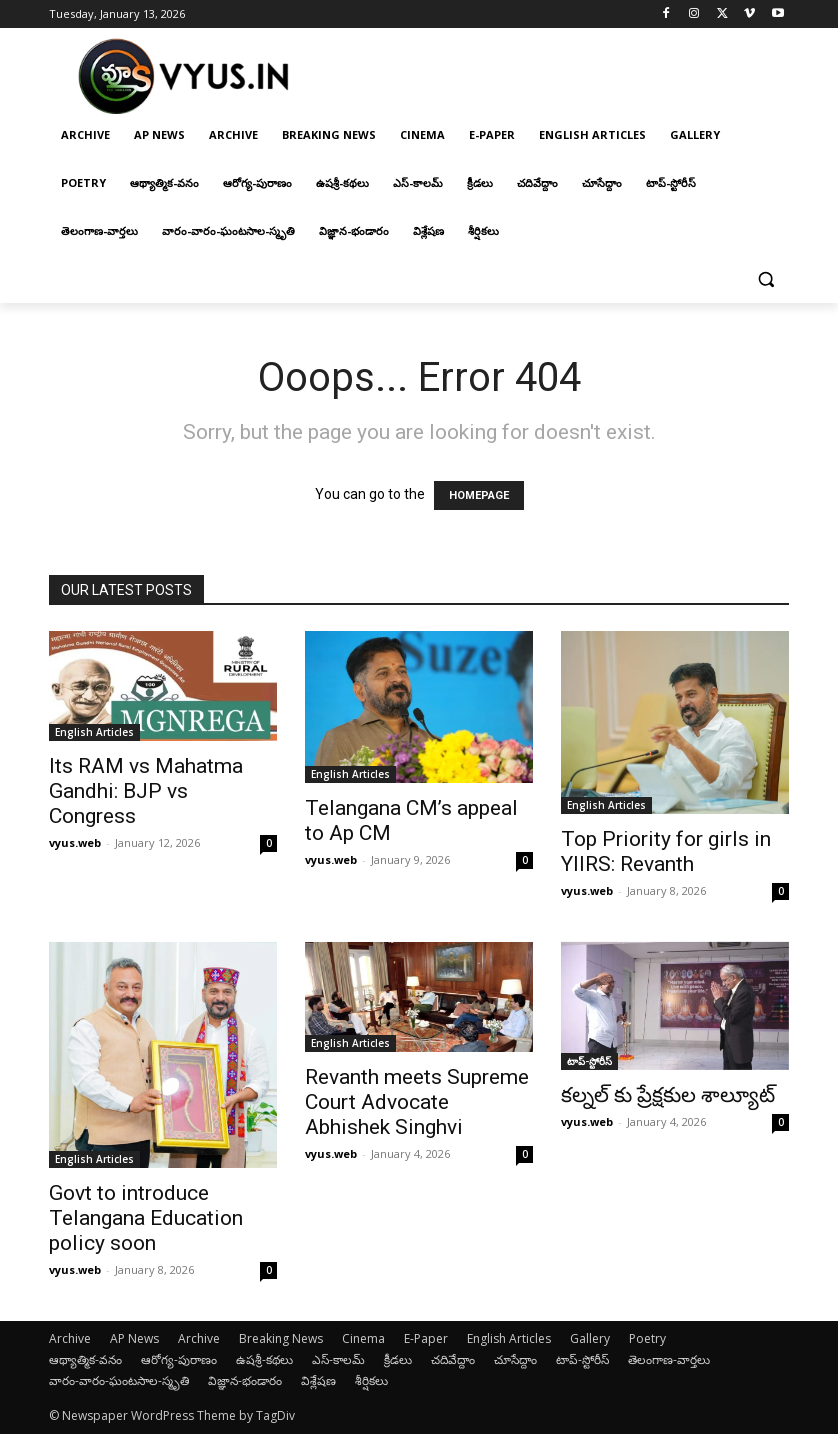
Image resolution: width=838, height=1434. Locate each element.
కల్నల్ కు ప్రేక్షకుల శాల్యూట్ (668, 1095)
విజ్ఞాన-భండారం (245, 1380)
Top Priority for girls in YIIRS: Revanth (666, 851)
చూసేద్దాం (515, 1359)
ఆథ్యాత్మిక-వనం (85, 1359)
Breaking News (281, 1338)
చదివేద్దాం (453, 1359)
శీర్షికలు (371, 1380)
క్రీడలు (398, 1359)
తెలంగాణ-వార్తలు (669, 1359)
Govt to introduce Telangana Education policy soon (146, 1218)
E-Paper (426, 1338)
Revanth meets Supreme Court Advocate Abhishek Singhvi (417, 1102)
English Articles (94, 732)
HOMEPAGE (479, 495)
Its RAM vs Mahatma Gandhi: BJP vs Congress (146, 791)
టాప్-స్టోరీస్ (589, 1061)
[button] (765, 279)
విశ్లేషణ (318, 1380)
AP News (134, 1338)
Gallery (590, 1338)
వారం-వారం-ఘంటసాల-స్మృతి (119, 1380)
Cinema (363, 1338)
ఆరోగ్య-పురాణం (179, 1359)
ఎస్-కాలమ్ (338, 1359)
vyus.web (75, 842)
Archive (70, 1338)
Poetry (647, 1338)
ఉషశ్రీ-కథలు (264, 1359)
